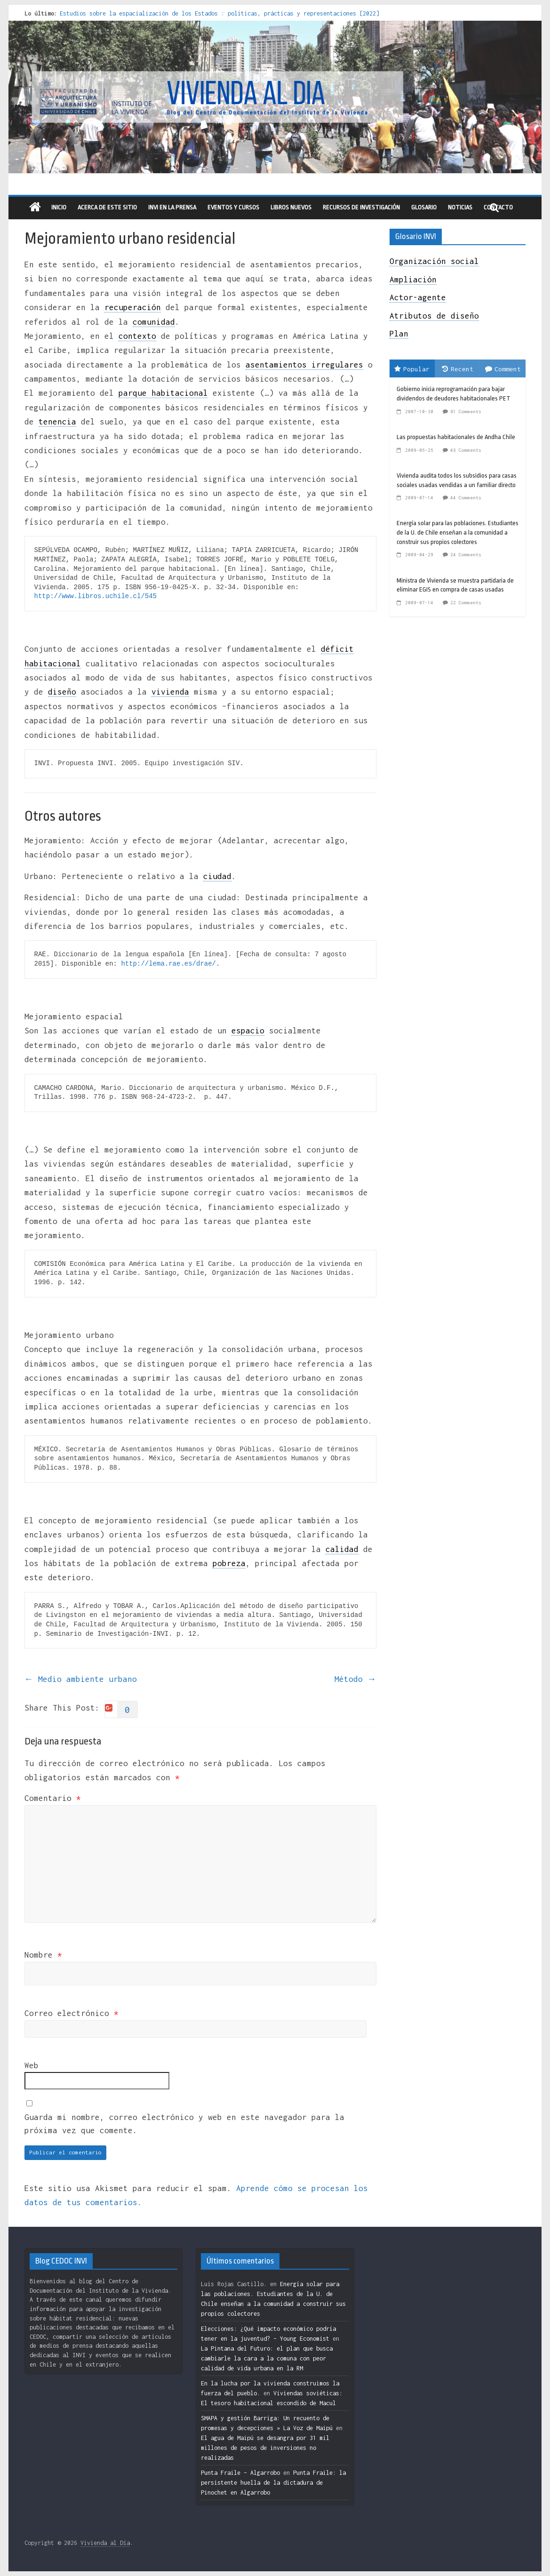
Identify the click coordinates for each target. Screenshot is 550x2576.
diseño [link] (62, 691)
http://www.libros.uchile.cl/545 (95, 596)
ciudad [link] (217, 876)
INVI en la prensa (172, 207)
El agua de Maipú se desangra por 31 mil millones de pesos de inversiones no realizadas (265, 2447)
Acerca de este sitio (107, 207)
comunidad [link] (154, 322)
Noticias (460, 207)
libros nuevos (291, 207)
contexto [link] (137, 336)
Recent (457, 369)
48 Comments (465, 450)
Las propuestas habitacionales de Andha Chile (456, 436)
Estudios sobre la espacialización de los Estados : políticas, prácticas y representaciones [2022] (219, 13)
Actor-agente (418, 297)
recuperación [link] (132, 307)
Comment (503, 369)
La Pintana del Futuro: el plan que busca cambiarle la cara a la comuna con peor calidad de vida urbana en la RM (267, 2358)
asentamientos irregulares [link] (304, 364)
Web (31, 2065)
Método (355, 1679)
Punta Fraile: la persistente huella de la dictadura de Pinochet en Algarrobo (273, 2482)
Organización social (434, 261)
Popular (412, 369)
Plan (399, 333)
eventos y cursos (233, 207)
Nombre (43, 1955)
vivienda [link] (170, 691)
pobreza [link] (229, 1563)
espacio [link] (247, 1030)
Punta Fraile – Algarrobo (240, 2472)
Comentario (52, 1798)
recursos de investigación (361, 207)
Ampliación (413, 279)
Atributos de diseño (434, 315)
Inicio (58, 207)
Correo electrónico (71, 2013)
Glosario (424, 207)
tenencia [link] (57, 421)
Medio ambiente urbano (80, 1679)
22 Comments (465, 602)
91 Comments (465, 411)
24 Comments (465, 554)
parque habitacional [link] (163, 393)
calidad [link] (342, 1549)
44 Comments (465, 497)
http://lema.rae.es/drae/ (168, 964)
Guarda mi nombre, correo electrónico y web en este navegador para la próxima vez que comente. (184, 2124)
